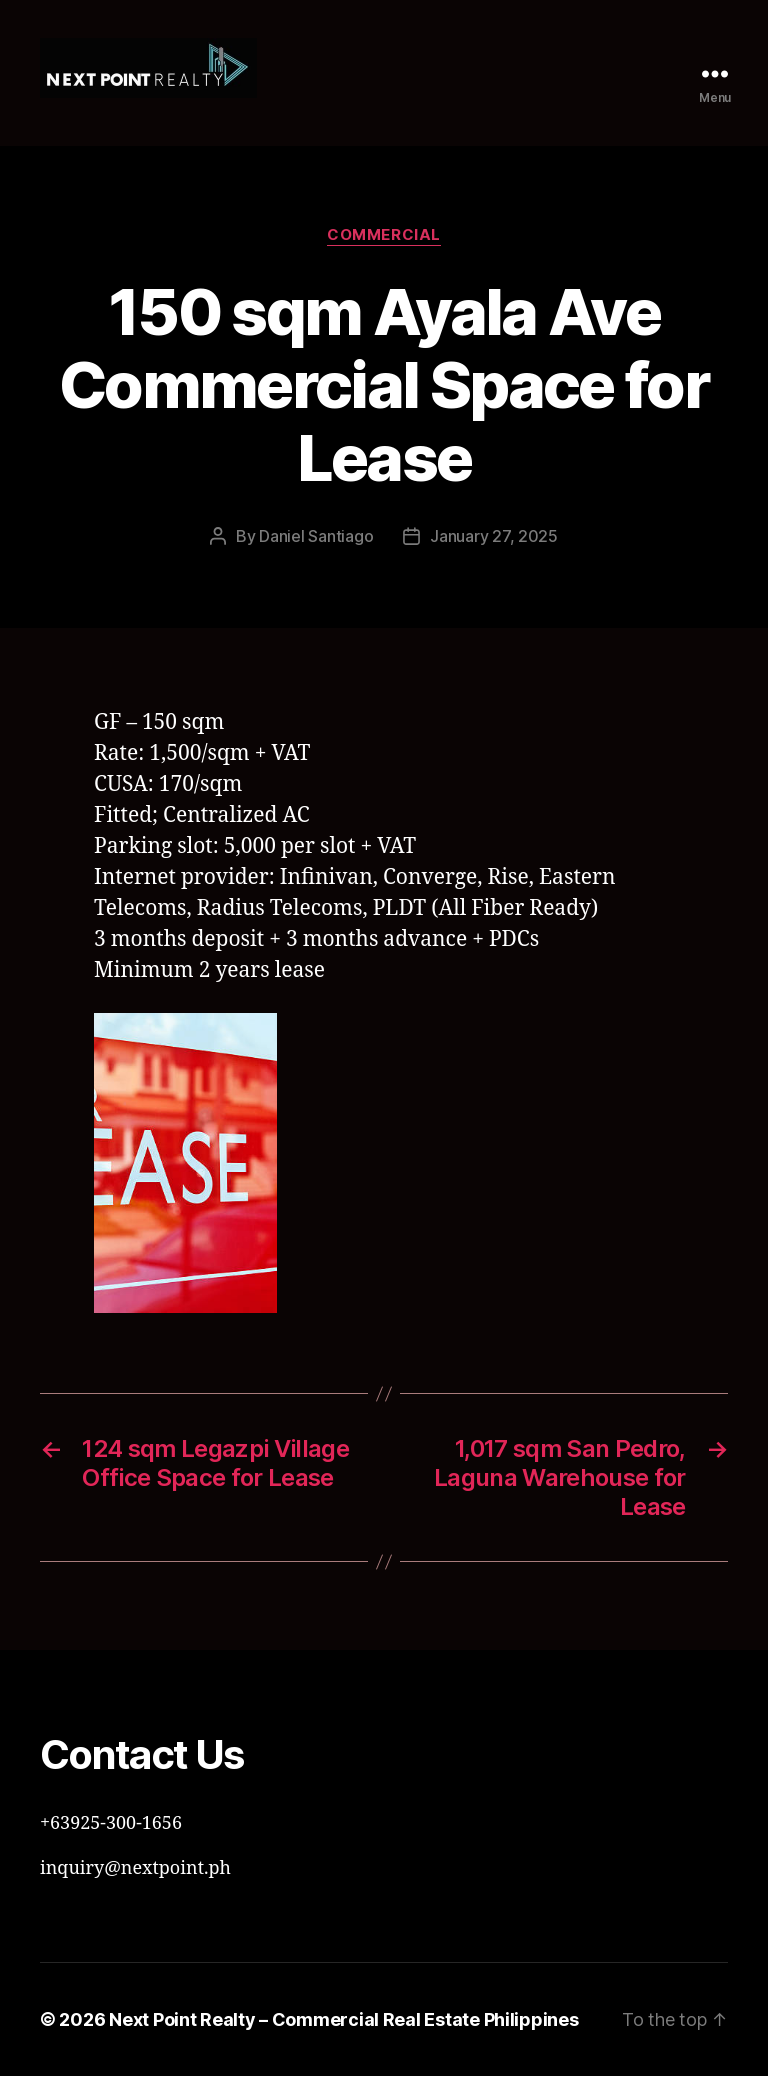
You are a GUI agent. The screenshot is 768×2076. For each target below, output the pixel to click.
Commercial (384, 235)
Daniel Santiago (316, 536)
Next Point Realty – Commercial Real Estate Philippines (343, 2019)
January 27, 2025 (494, 536)
